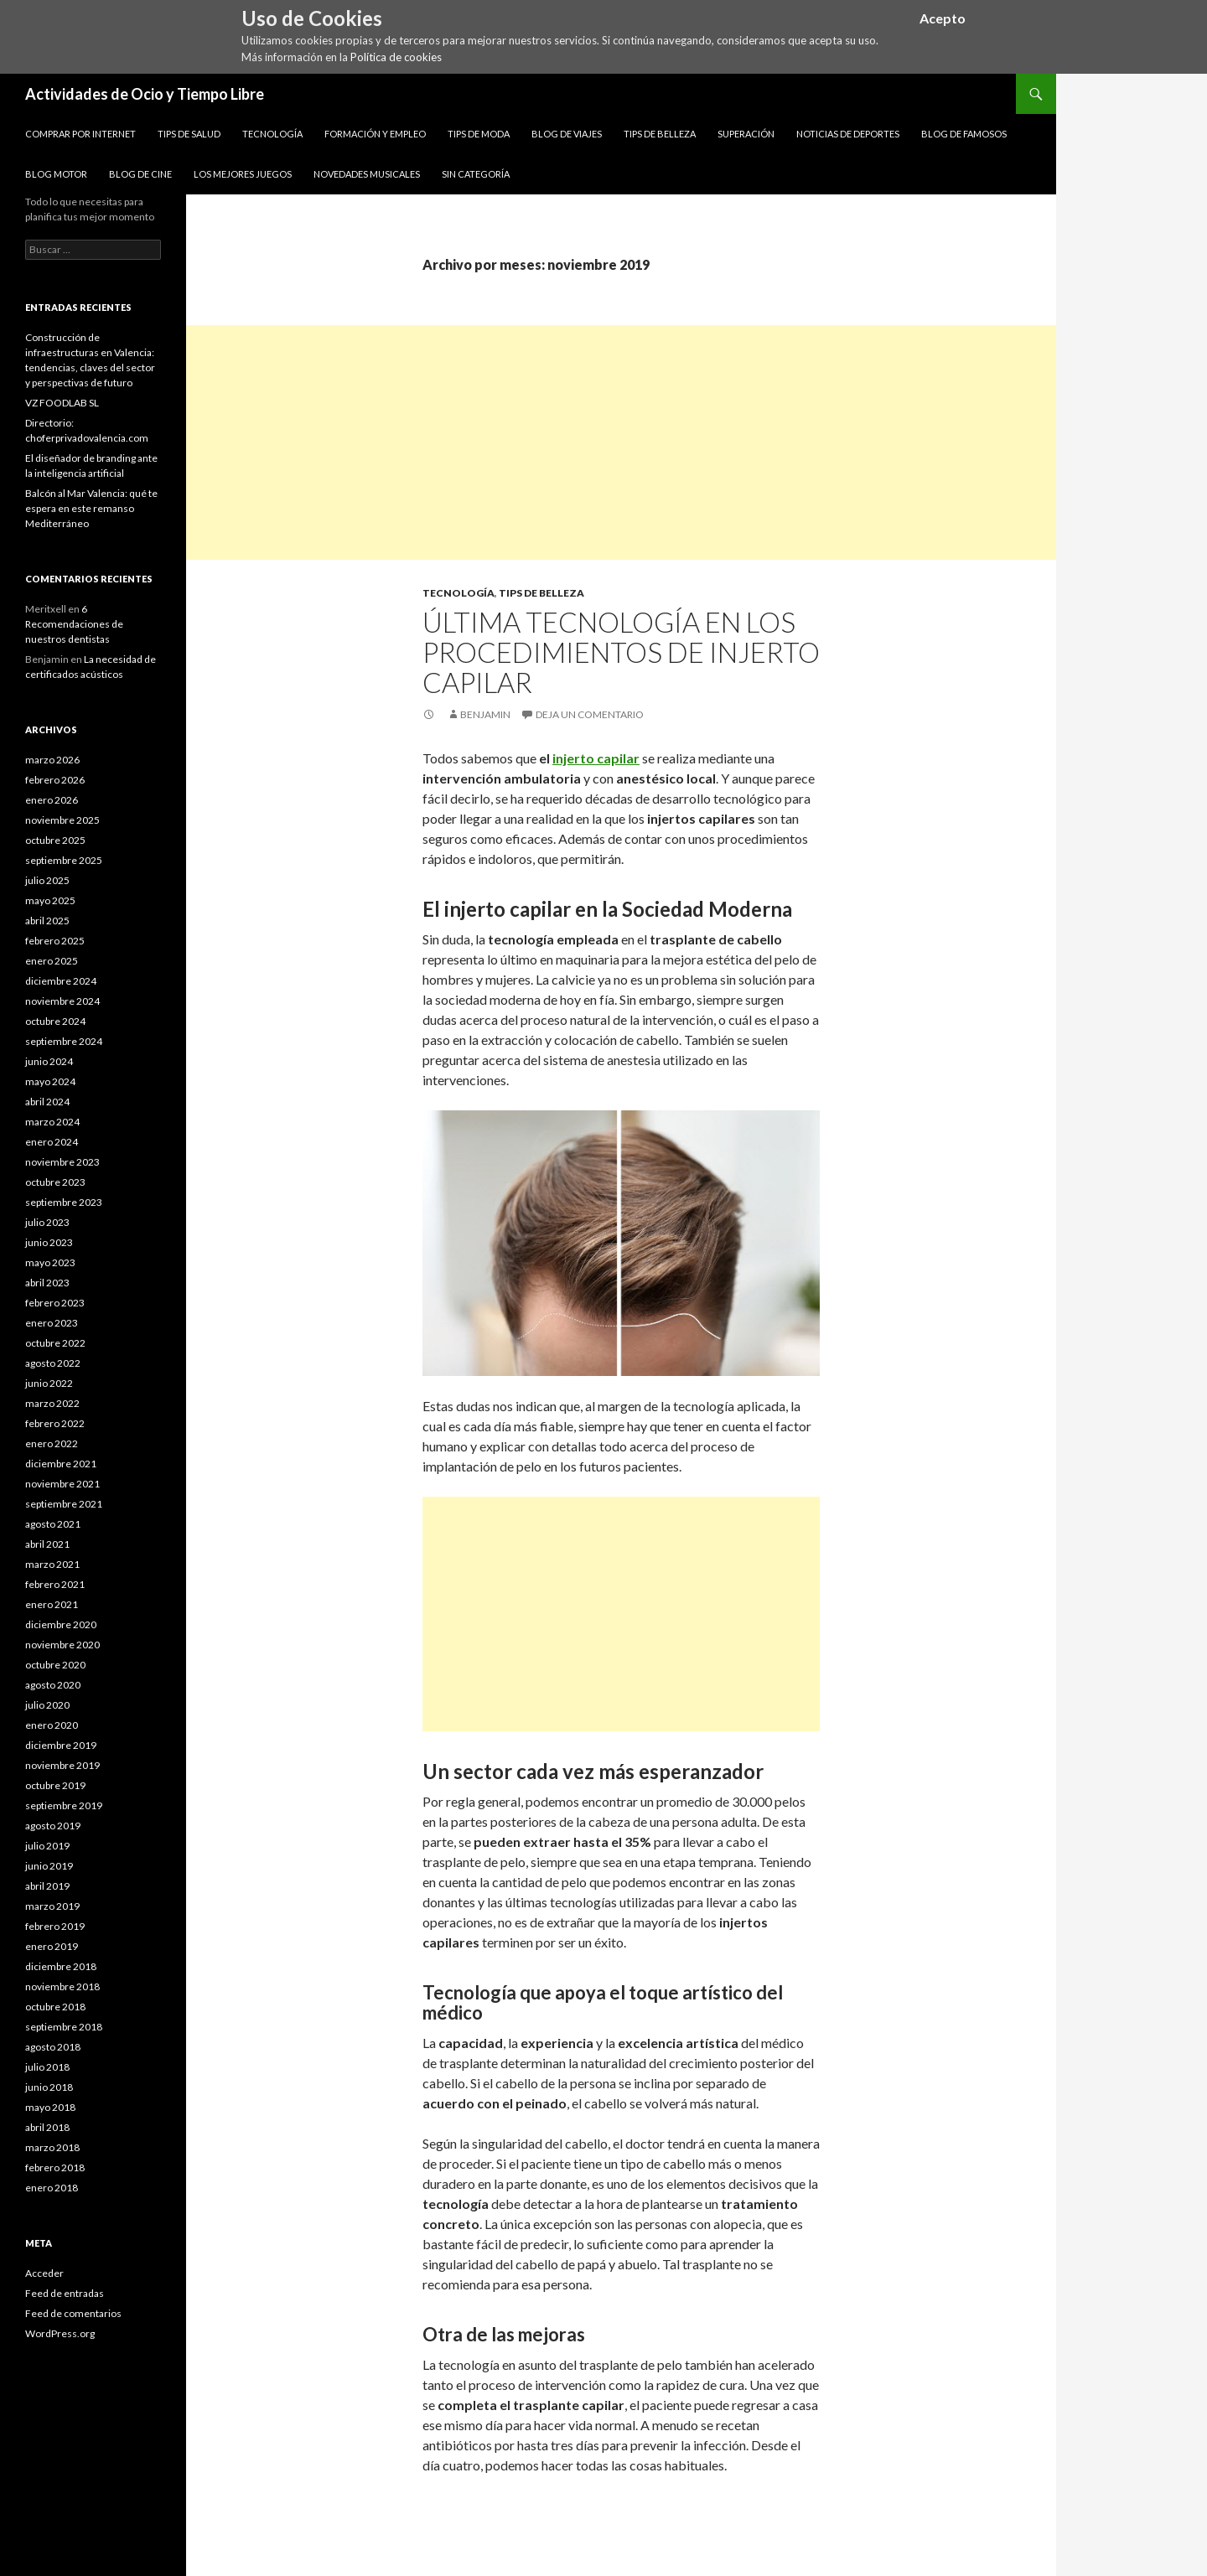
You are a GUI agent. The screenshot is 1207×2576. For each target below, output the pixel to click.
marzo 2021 (52, 1564)
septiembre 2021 (63, 1503)
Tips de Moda (479, 133)
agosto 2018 (52, 2047)
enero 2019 (51, 1946)
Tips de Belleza (660, 133)
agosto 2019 (52, 1825)
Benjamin (485, 714)
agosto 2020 (52, 1685)
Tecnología (272, 133)
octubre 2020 (55, 1664)
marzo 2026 (52, 759)
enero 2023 (51, 1322)
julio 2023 (47, 1222)
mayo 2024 (50, 1081)
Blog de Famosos (964, 133)
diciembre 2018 (60, 1966)
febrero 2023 (55, 1302)
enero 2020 (51, 1725)
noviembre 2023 (62, 1162)
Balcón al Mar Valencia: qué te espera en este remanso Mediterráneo (91, 508)
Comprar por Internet (80, 133)
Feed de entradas (64, 2293)
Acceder (44, 2273)
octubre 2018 (55, 2006)
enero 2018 (51, 2187)
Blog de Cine (140, 173)
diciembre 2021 (60, 1463)
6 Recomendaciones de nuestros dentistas (74, 624)
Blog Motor (56, 173)
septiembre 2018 (63, 2026)
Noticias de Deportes (847, 133)
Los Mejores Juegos (243, 173)
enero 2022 (51, 1443)
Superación (745, 133)
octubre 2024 (55, 1021)
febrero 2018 (55, 2167)
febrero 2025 (55, 940)
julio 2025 (47, 880)
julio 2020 (47, 1705)
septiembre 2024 (63, 1041)
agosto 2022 (52, 1363)
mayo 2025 (50, 900)
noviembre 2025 (62, 820)
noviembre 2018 (62, 1986)
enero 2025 (51, 960)
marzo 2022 (52, 1403)
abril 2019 (47, 1886)
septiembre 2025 (63, 860)
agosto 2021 (52, 1524)
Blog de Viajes (566, 133)
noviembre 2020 (62, 1644)
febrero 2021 (55, 1584)
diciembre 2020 (60, 1624)
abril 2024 (47, 1101)
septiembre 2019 (63, 1805)
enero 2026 (51, 800)
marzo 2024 (52, 1121)
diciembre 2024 (60, 981)
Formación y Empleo (375, 133)
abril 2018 (47, 2127)
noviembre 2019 (62, 1765)
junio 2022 (49, 1383)
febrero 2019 (55, 1926)
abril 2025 (47, 920)
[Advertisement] (621, 442)
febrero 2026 (55, 779)
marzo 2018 (52, 2147)
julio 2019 (47, 1845)
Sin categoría (476, 173)
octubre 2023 (55, 1182)
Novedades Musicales (366, 173)
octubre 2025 (55, 840)
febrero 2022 (55, 1423)
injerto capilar (596, 758)
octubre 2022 (55, 1343)
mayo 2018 (50, 2107)
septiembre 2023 (63, 1202)
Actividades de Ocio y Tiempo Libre (144, 94)
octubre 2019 (55, 1785)
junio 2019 (49, 1866)
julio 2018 (47, 2067)
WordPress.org (60, 2333)
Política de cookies (396, 57)
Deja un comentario (590, 714)
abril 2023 (47, 1282)
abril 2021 (47, 1544)
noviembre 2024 (62, 1001)
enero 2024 (51, 1141)
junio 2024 (49, 1061)
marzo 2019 (52, 1906)
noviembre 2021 (62, 1483)
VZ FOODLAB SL (62, 402)
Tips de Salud (189, 133)
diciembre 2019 (60, 1745)
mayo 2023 (50, 1262)
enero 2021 (51, 1604)
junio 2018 (49, 2087)
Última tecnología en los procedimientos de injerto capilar (621, 652)
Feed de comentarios (73, 2313)
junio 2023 (49, 1242)
